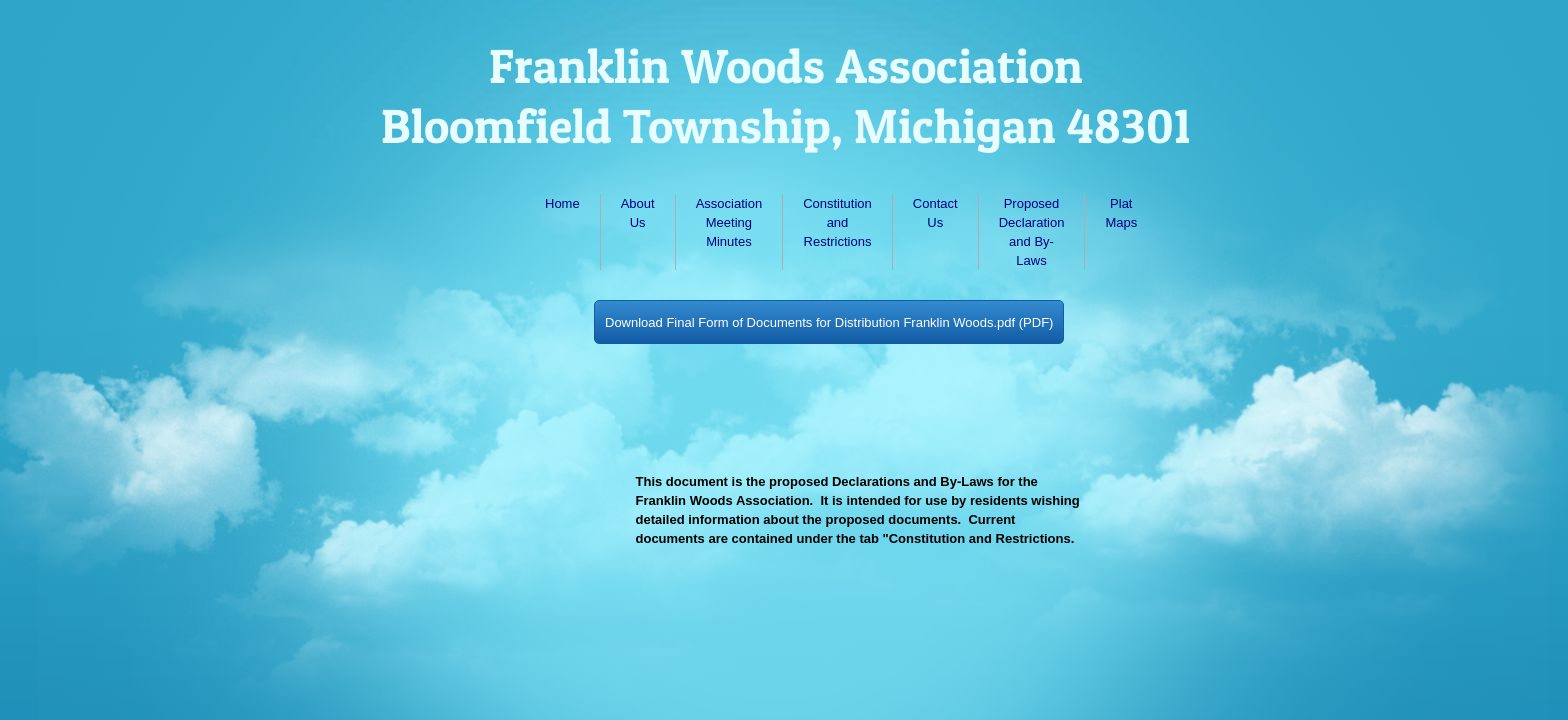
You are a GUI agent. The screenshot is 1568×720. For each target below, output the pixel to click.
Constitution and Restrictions (837, 222)
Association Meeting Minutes (729, 222)
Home (562, 203)
